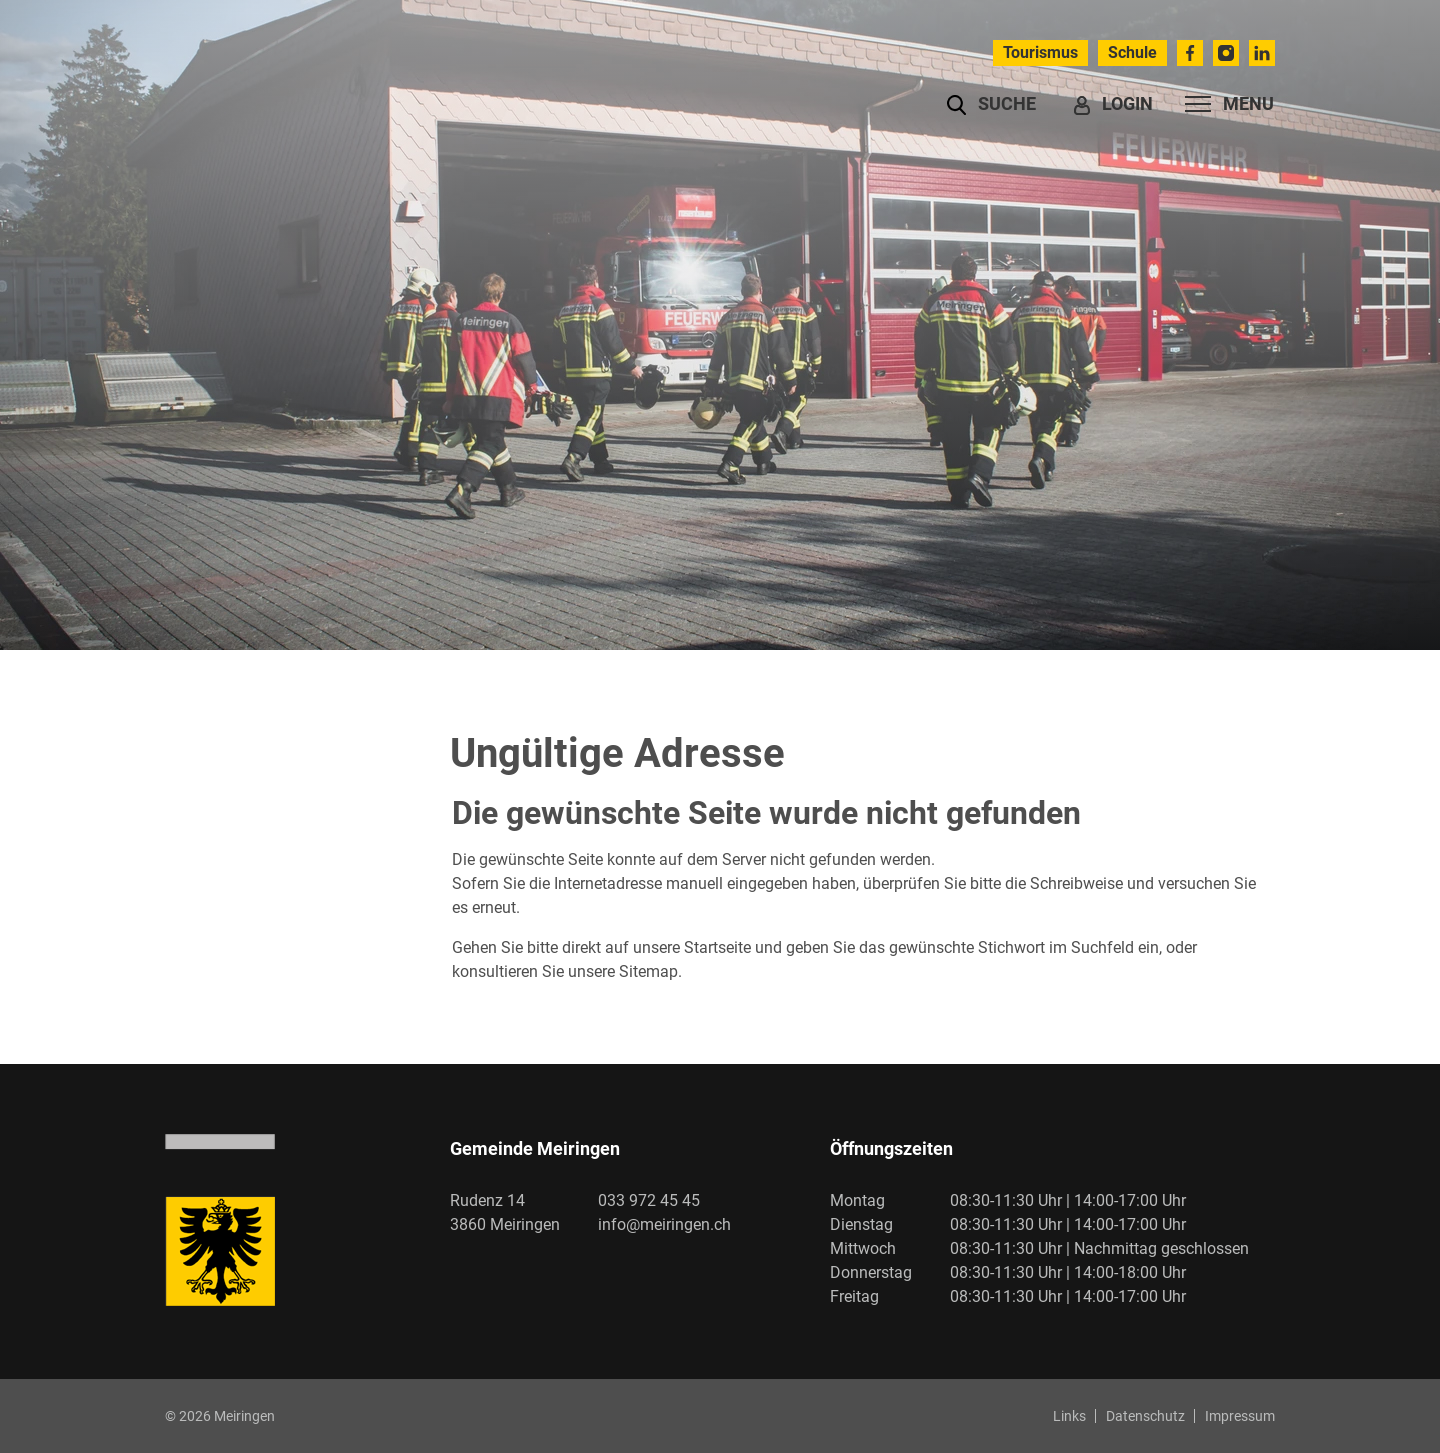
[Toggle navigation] (1223, 104)
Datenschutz (1145, 1416)
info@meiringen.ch (664, 1224)
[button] (991, 104)
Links (1069, 1416)
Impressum (1240, 1416)
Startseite (717, 947)
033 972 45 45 (649, 1200)
